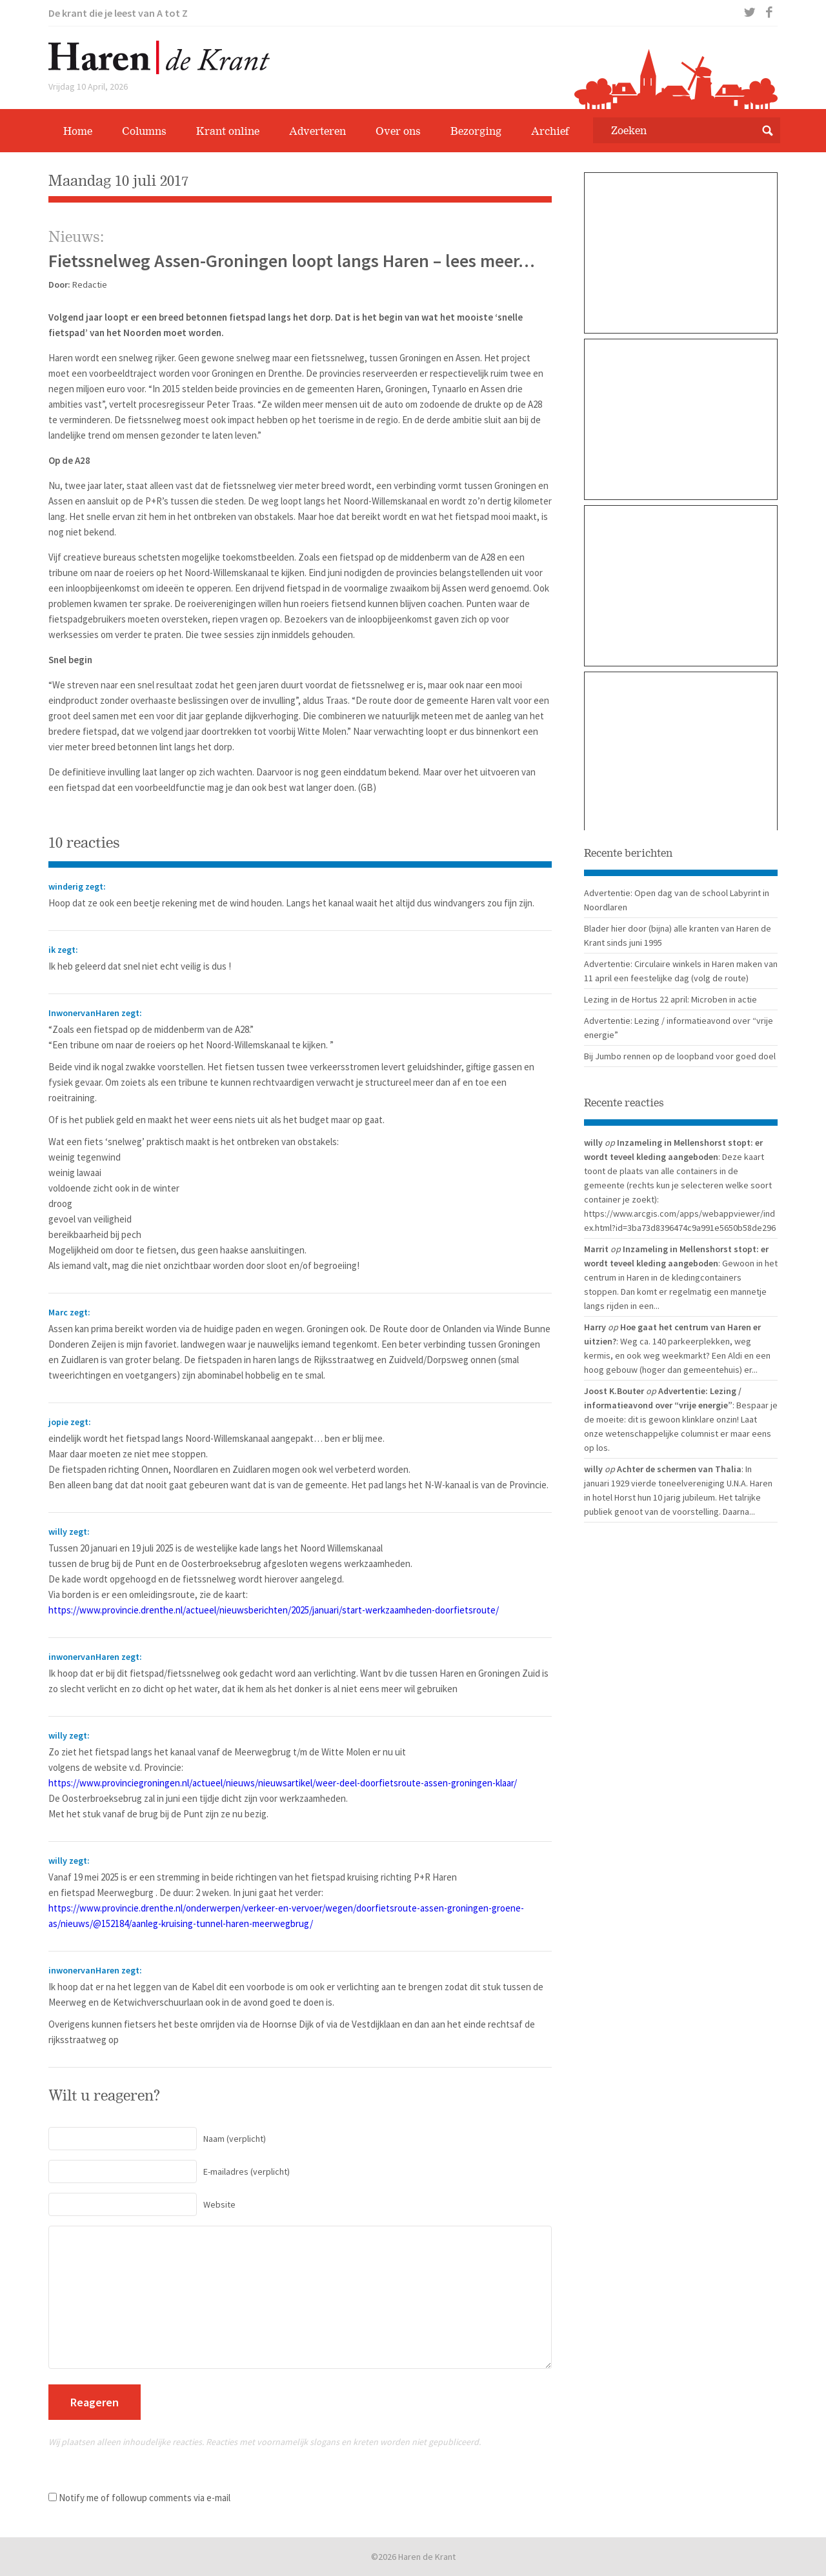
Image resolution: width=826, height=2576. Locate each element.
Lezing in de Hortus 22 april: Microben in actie (670, 999)
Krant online (227, 131)
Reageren (94, 2402)
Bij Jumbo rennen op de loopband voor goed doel (680, 1056)
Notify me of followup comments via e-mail (144, 2497)
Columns (144, 131)
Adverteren (317, 131)
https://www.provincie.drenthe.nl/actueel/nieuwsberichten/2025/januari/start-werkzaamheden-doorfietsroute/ (273, 1610)
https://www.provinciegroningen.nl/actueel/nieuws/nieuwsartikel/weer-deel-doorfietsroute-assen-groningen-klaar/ (282, 1783)
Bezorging (475, 131)
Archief (550, 131)
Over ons (398, 131)
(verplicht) (157, 2138)
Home (77, 131)
